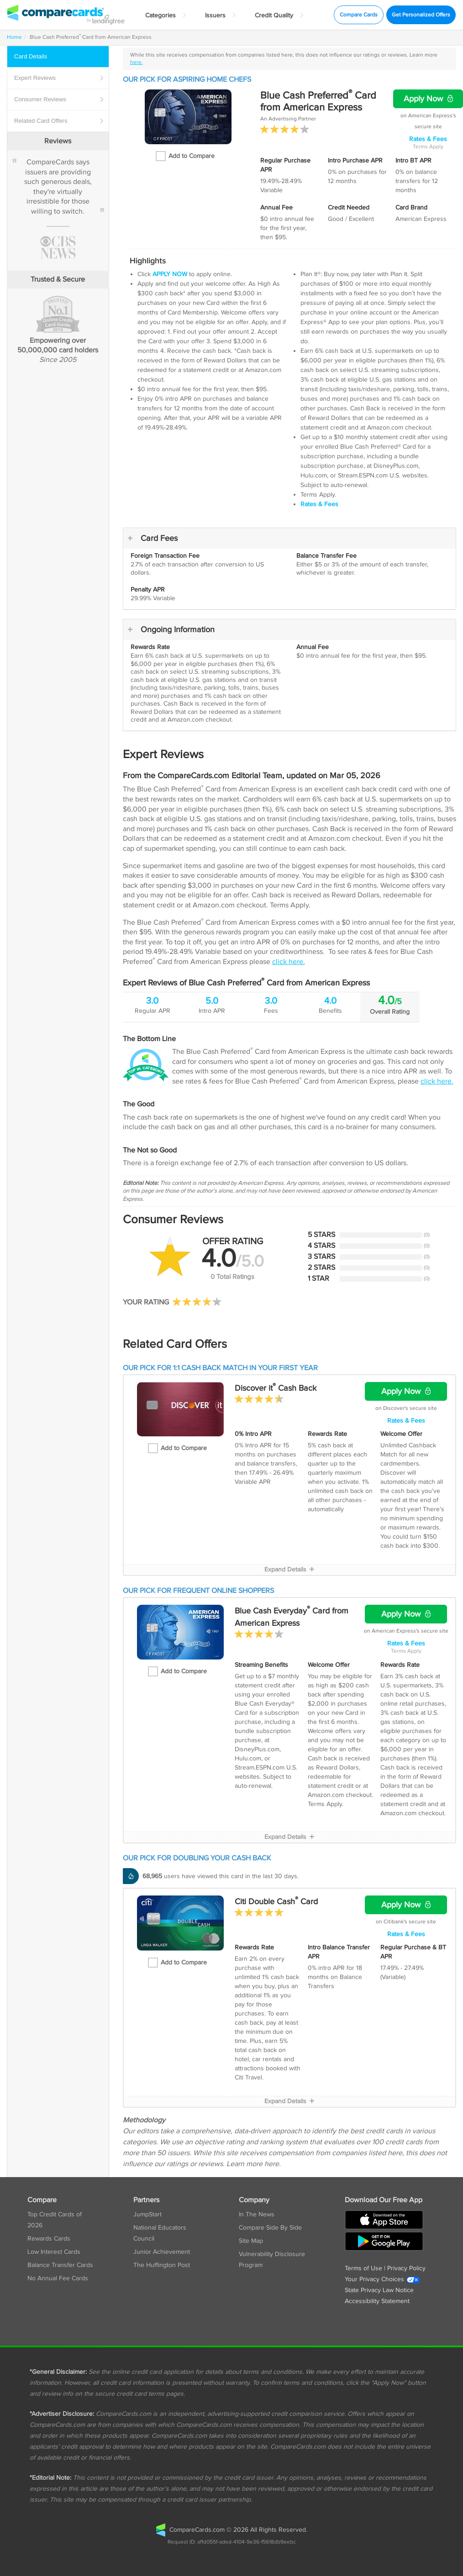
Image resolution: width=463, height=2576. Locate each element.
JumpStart (147, 2214)
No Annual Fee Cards (57, 2278)
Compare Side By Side (270, 2227)
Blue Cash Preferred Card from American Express (318, 101)
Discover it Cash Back (275, 1388)
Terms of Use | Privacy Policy (385, 2268)
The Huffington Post (161, 2265)
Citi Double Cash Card (276, 1901)
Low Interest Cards (53, 2252)
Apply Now (428, 99)
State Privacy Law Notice (379, 2290)
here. (136, 62)
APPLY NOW (170, 274)
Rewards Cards (48, 2238)
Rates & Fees (428, 139)
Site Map (251, 2241)
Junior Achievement (161, 2252)
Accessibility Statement (377, 2301)
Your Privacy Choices (383, 2279)
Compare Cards (359, 14)
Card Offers (59, 121)
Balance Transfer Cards (60, 2265)
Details (59, 56)
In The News (256, 2214)
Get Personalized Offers (421, 14)
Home (14, 37)
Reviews (59, 78)
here (271, 2164)
